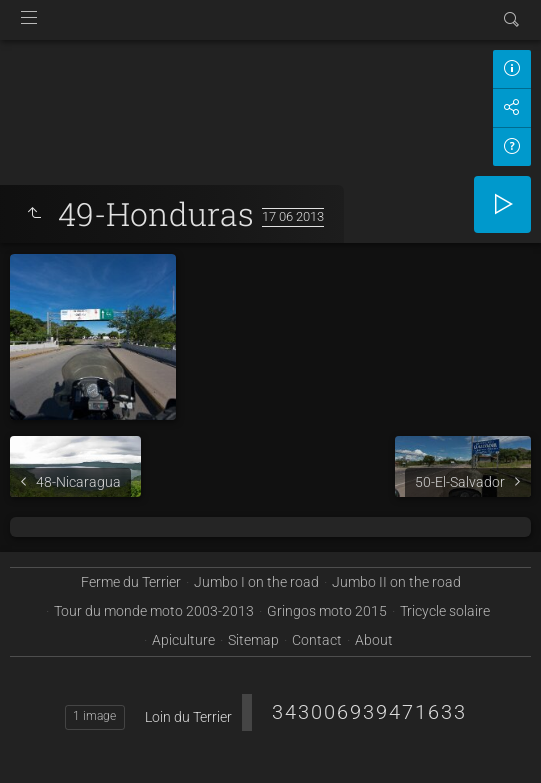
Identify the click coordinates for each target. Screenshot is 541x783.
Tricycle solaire (445, 611)
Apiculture (183, 640)
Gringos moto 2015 (327, 611)
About (374, 640)
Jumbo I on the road (256, 582)
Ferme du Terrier (131, 582)
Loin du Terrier (188, 717)
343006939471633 (369, 712)
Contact (317, 640)
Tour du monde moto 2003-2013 (154, 611)
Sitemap (253, 640)
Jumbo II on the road (396, 582)
